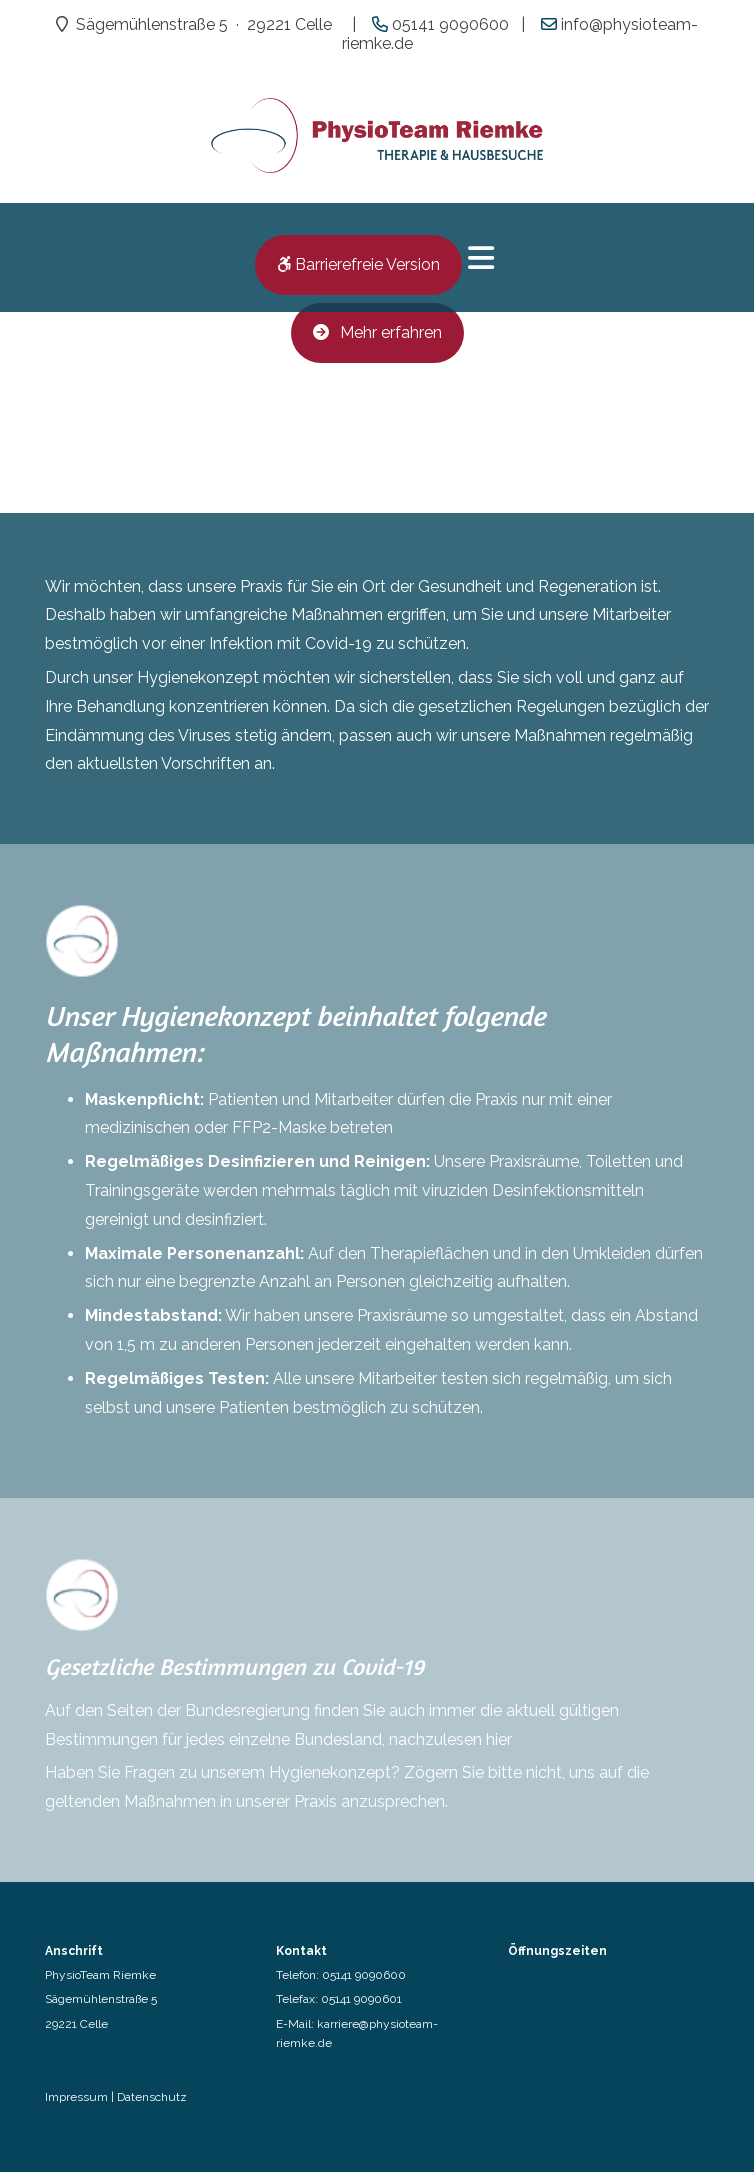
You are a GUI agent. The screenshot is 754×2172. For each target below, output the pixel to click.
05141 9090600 (364, 1975)
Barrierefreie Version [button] (358, 264)
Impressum (76, 2097)
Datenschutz (152, 2097)
